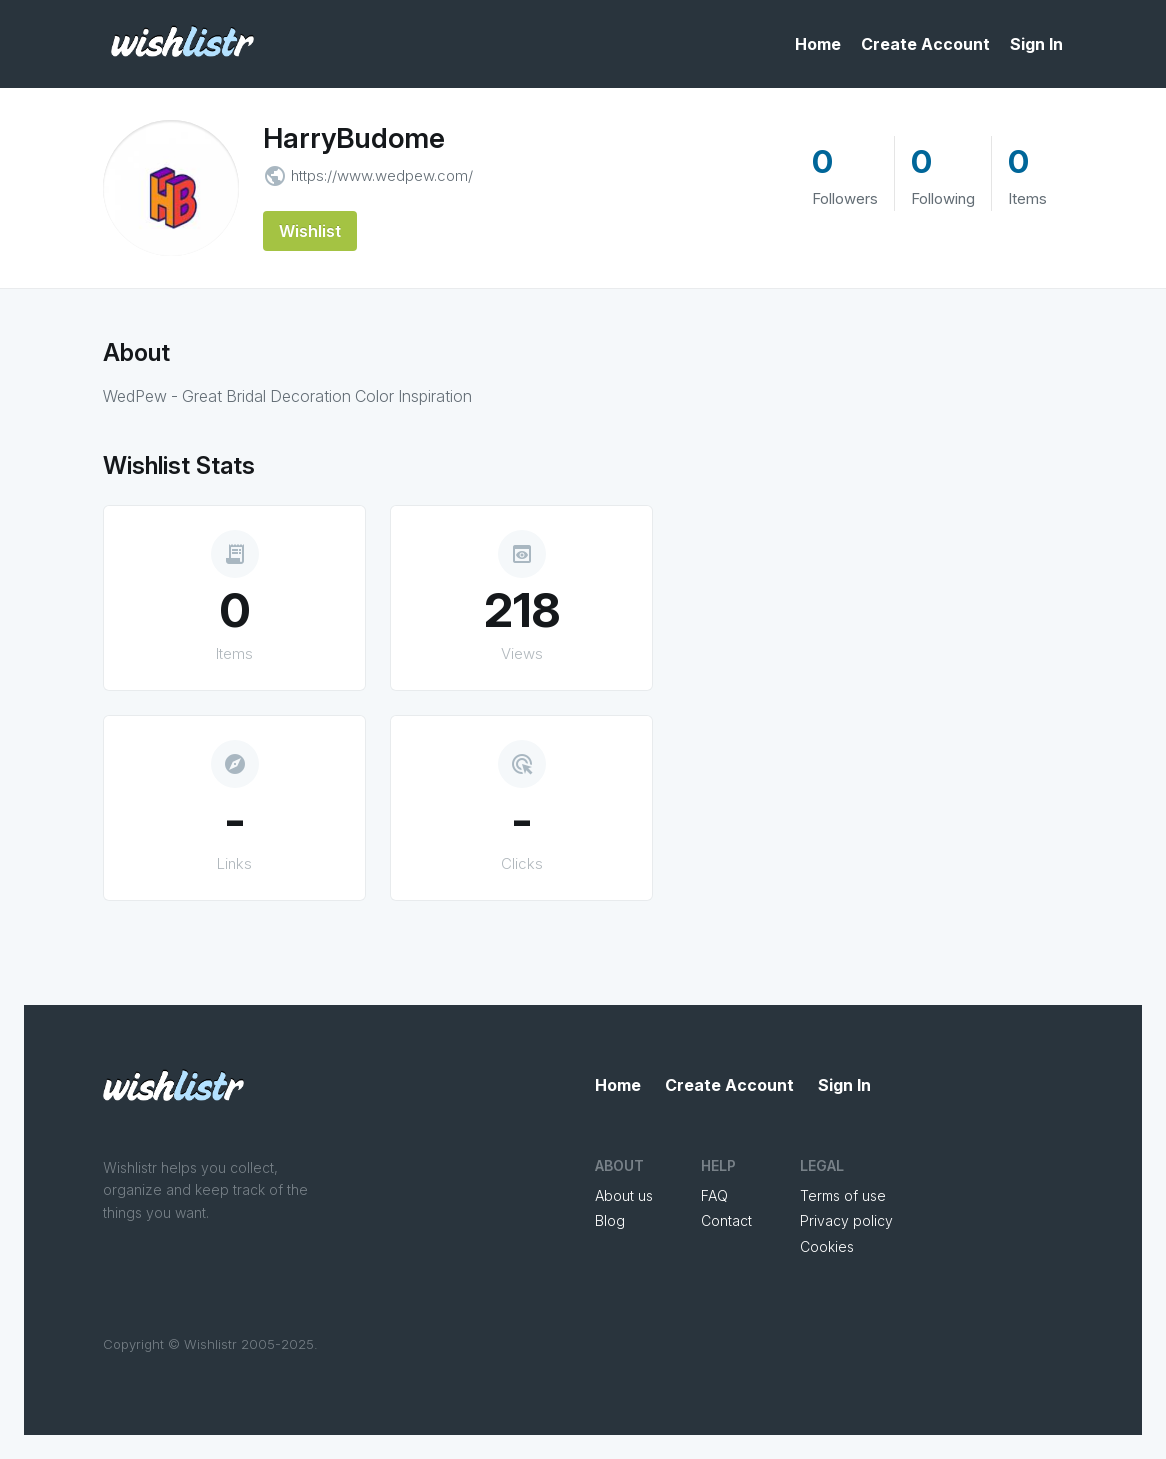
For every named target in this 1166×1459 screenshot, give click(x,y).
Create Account (925, 44)
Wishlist (310, 231)
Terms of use (843, 1195)
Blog (610, 1220)
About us (624, 1195)
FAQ (714, 1195)
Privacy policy (846, 1220)
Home (818, 44)
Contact (726, 1220)
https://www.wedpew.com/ (382, 175)
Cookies (827, 1246)
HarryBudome (354, 138)
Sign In (1036, 44)
